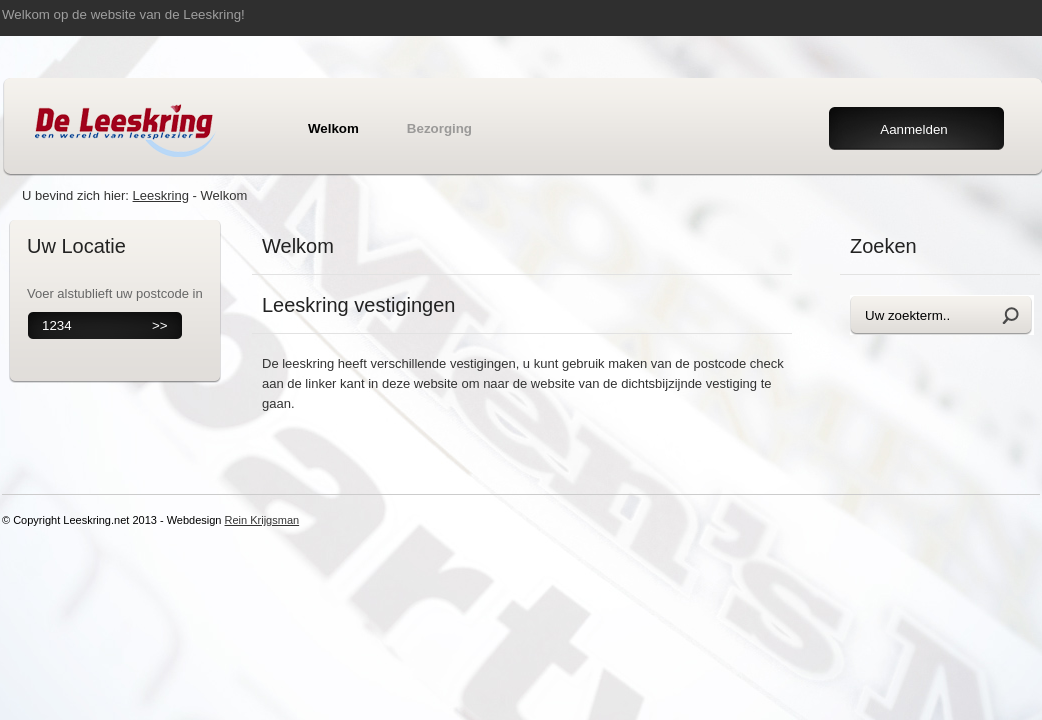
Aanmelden (913, 129)
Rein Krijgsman (262, 520)
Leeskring (161, 195)
